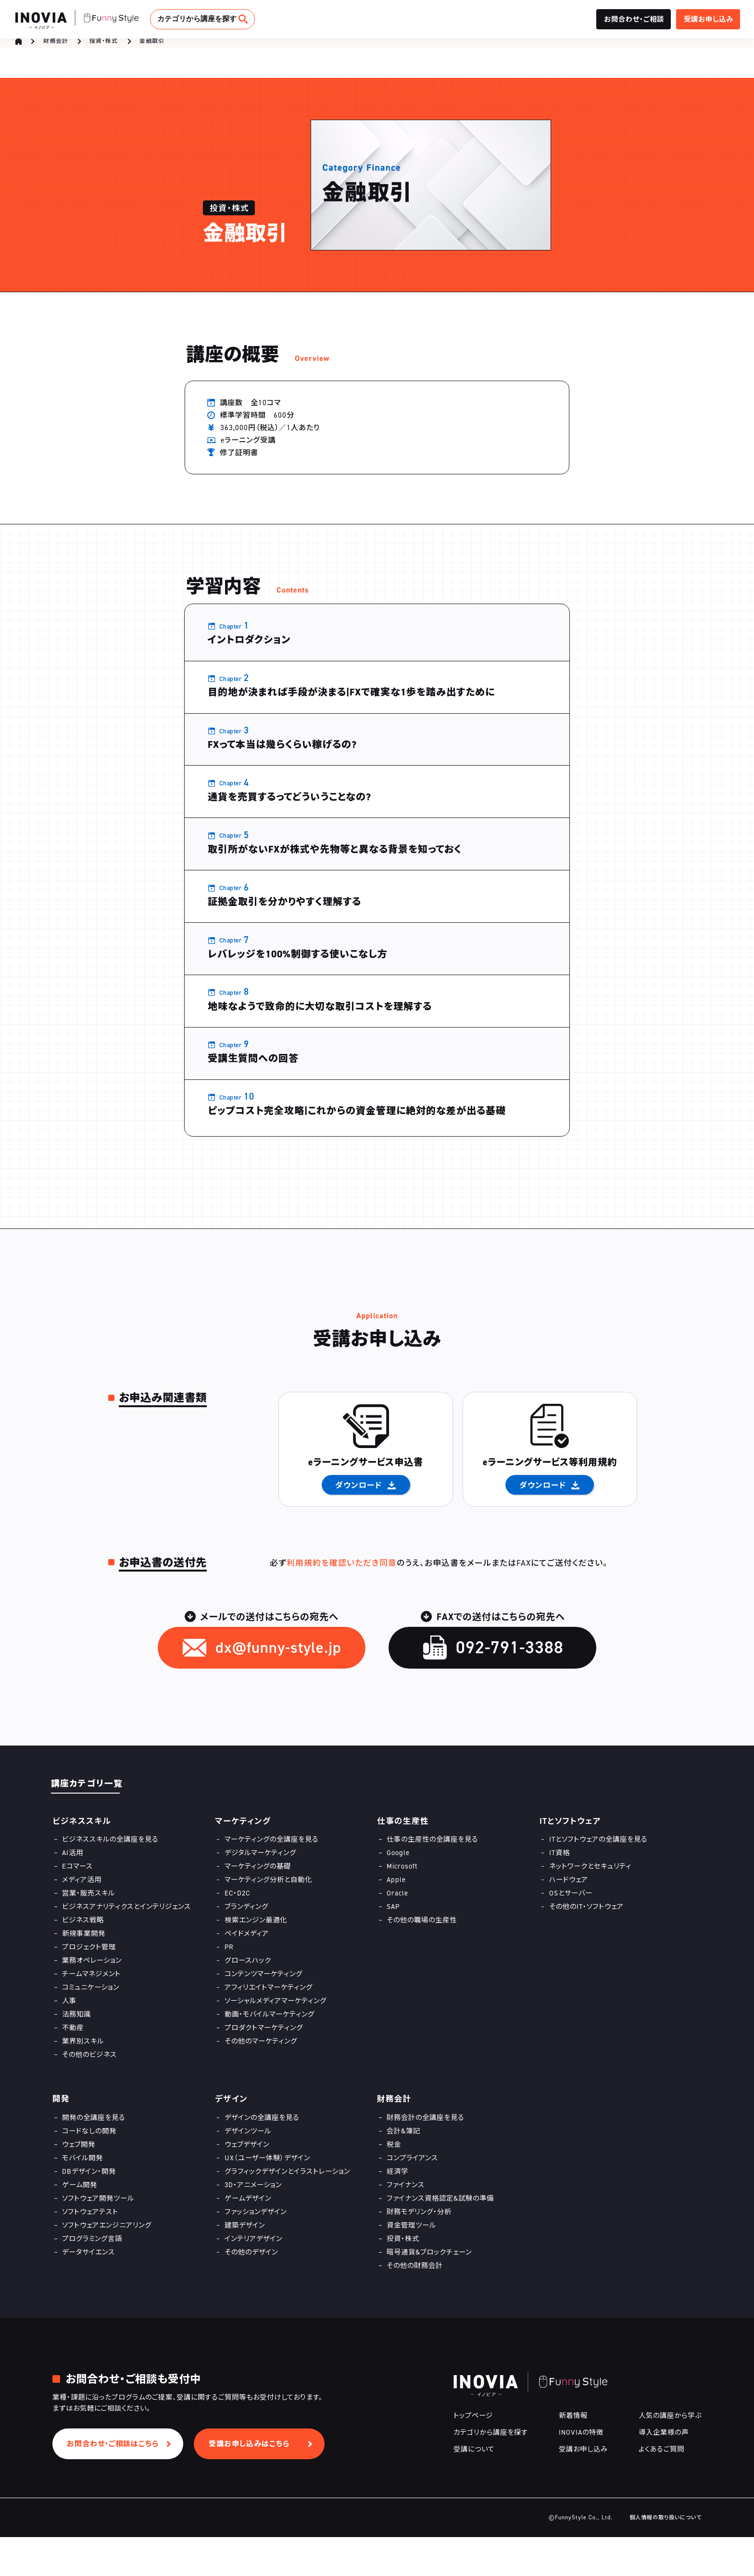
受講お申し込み (583, 2488)
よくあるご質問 (661, 2488)
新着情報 (573, 2454)
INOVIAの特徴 (581, 2471)
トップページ (473, 2454)
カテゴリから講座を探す (197, 18)
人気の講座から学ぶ (670, 2454)
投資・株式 (103, 46)
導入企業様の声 (664, 2471)
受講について (474, 2488)
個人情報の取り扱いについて (665, 2556)
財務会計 (55, 46)
